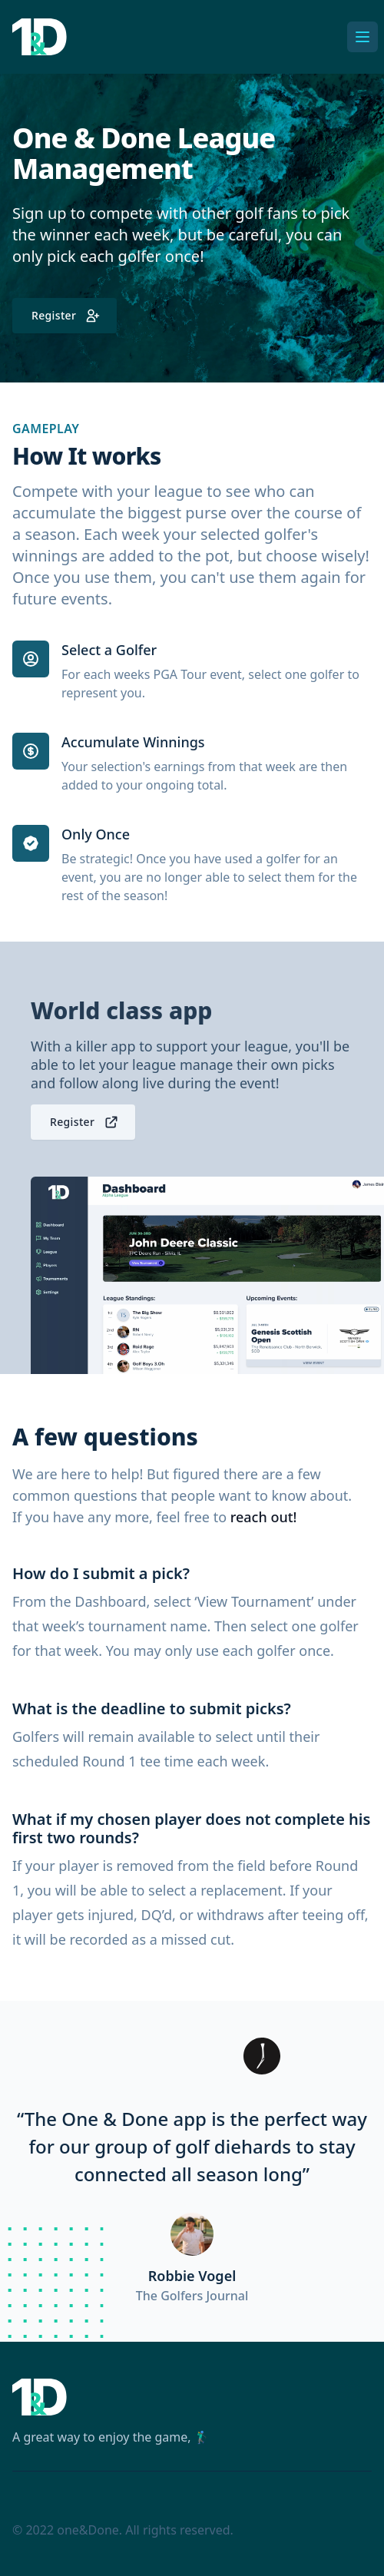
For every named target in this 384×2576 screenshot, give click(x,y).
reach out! (263, 1517)
